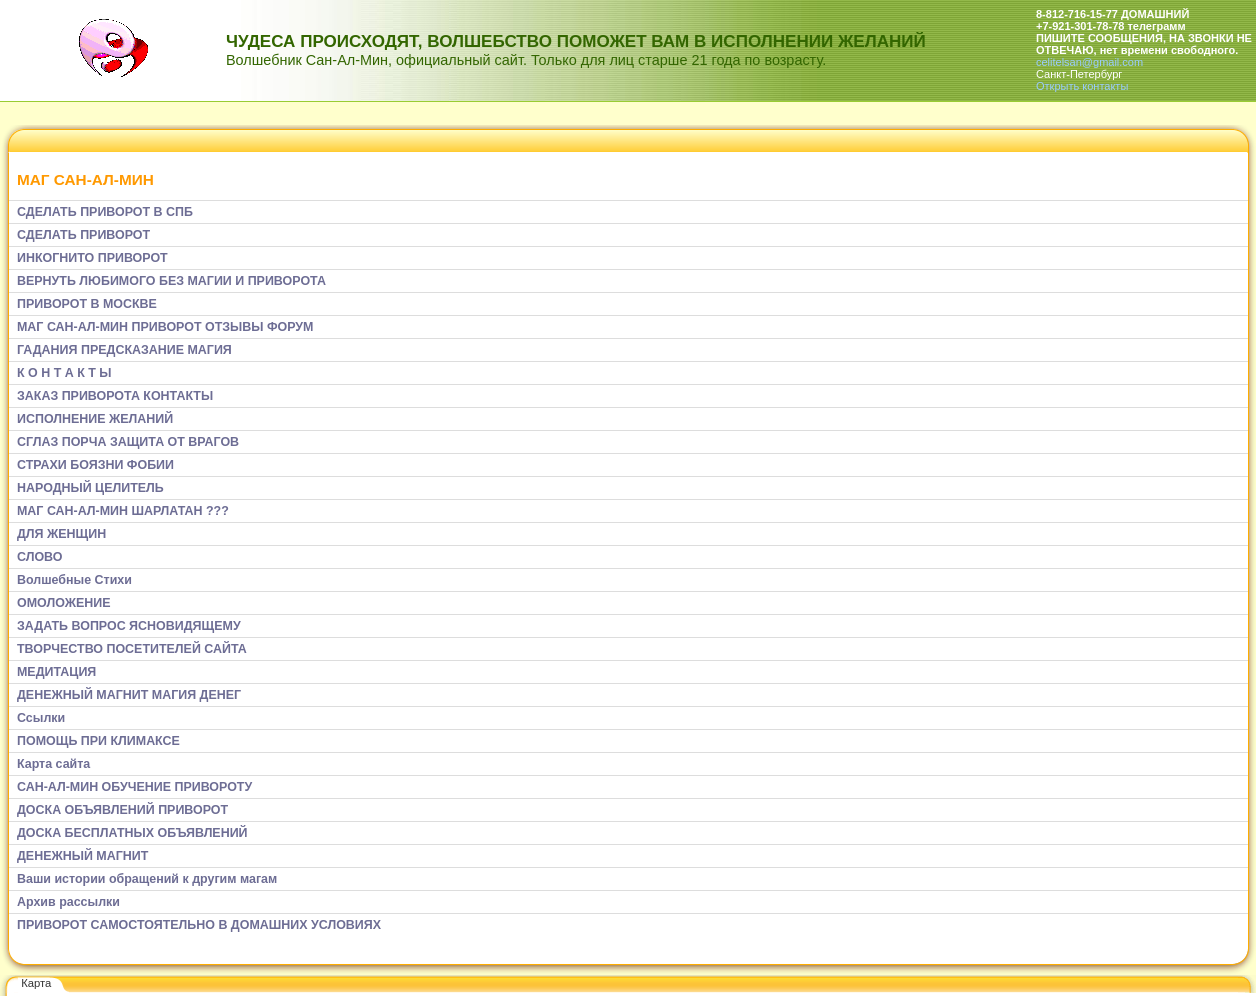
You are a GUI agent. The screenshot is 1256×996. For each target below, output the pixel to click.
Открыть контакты (1082, 86)
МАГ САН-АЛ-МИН (85, 179)
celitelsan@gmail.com (1089, 62)
